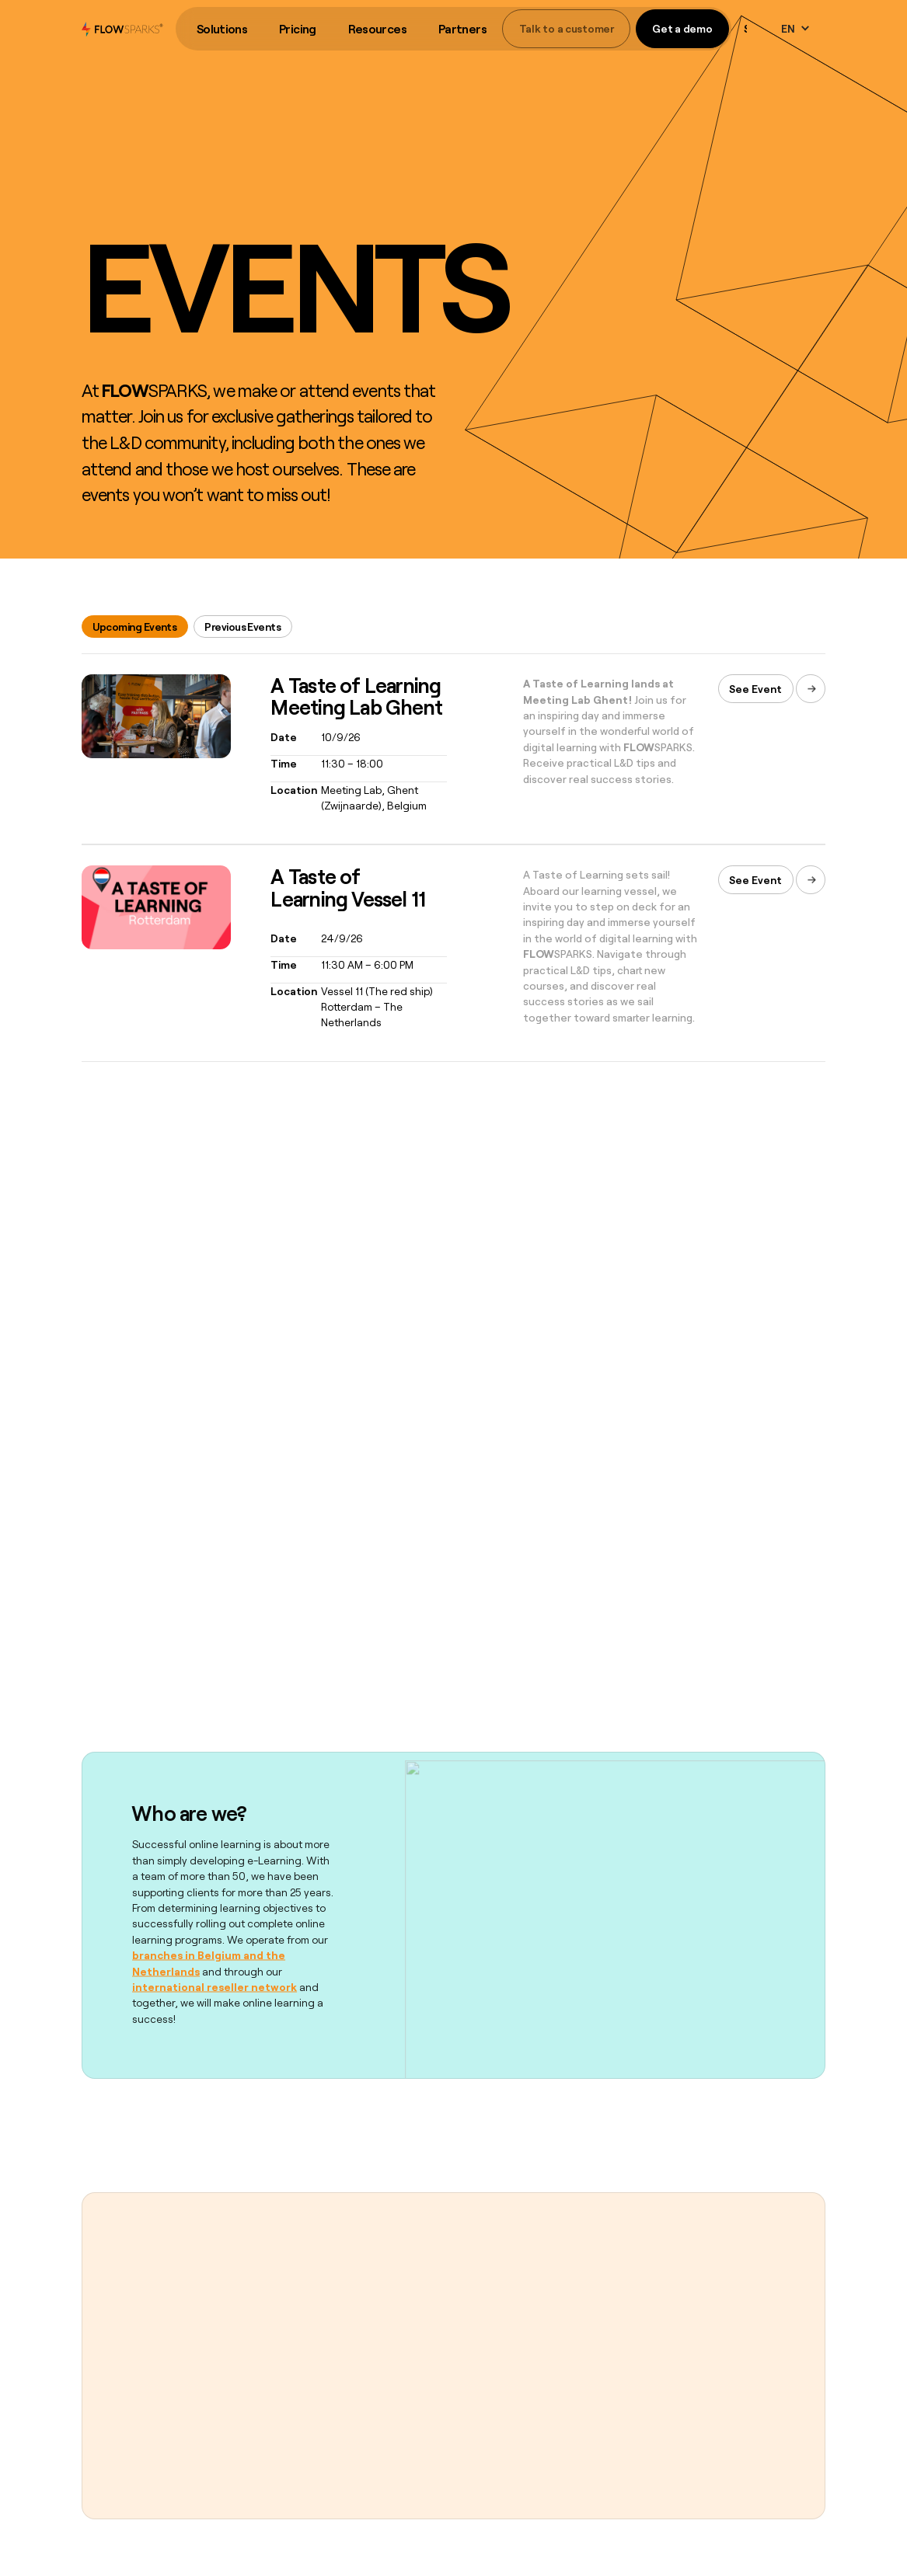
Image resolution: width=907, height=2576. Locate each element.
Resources (377, 29)
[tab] (135, 626)
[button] (221, 29)
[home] (122, 29)
